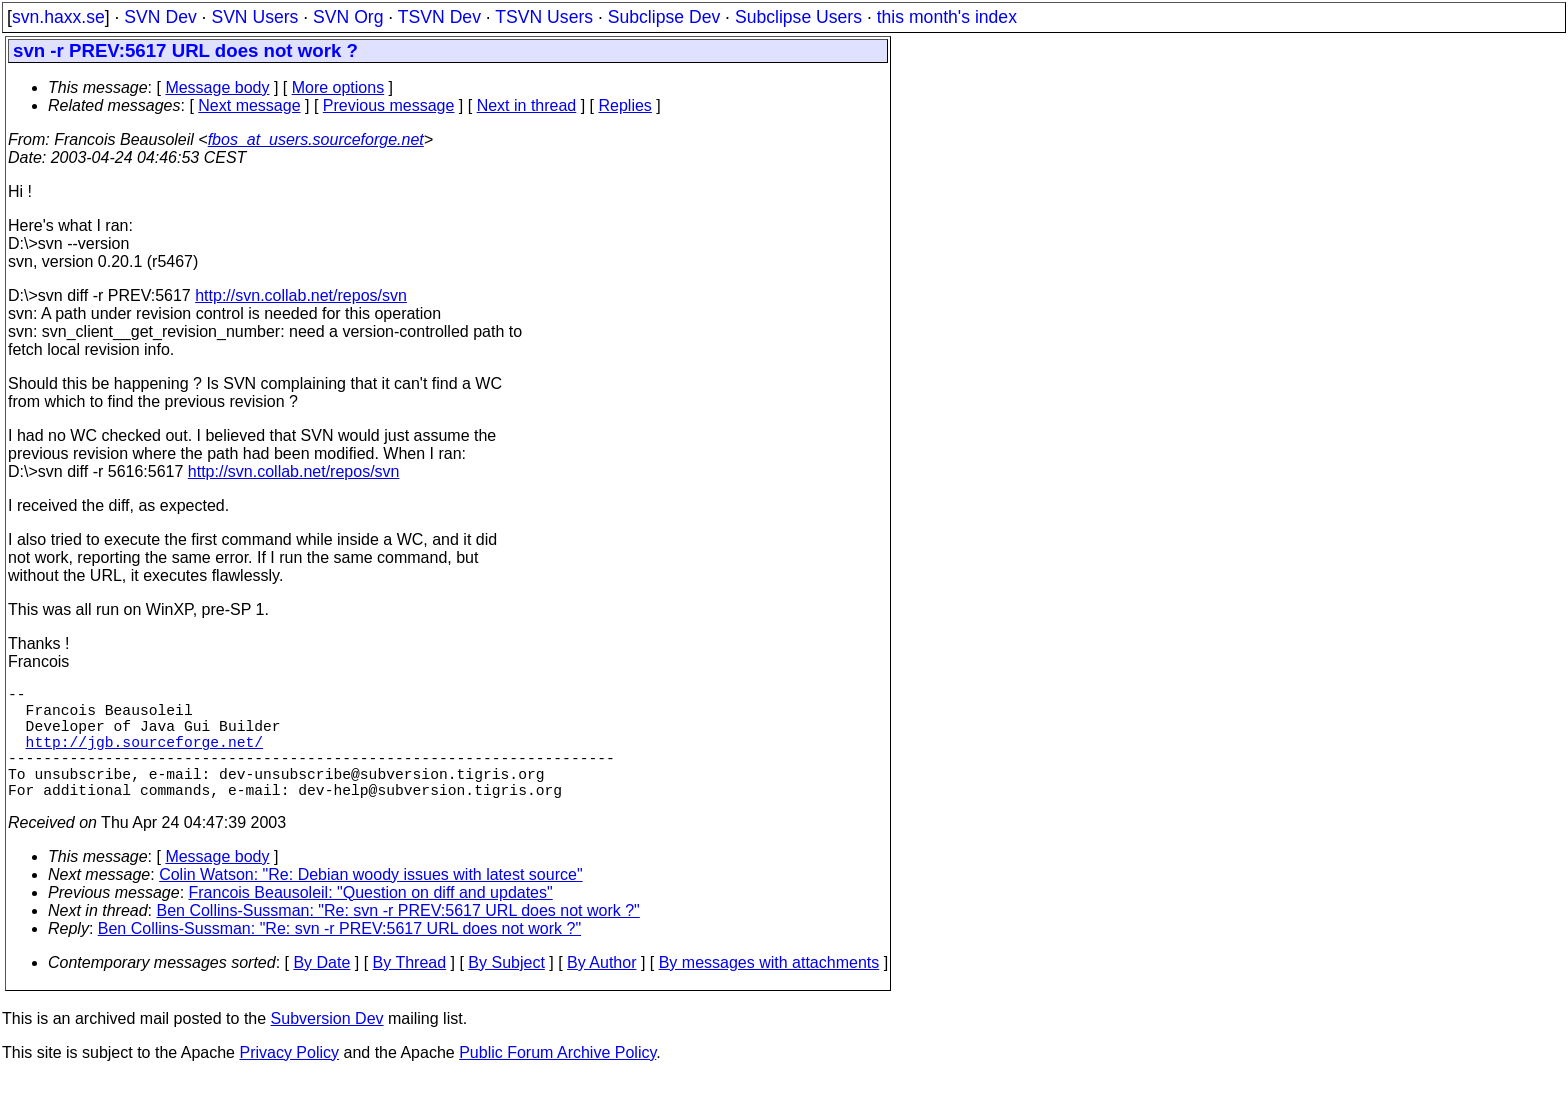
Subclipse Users (798, 17)
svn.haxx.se (58, 17)
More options (338, 87)
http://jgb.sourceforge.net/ (144, 757)
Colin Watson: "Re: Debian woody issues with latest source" (370, 902)
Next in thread (527, 105)
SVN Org (348, 17)
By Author (601, 990)
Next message (249, 105)
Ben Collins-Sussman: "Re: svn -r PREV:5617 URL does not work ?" (398, 938)
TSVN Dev (439, 17)
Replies (625, 105)
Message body (217, 87)
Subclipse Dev (664, 17)
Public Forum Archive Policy (557, 1080)
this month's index (947, 17)
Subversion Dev (327, 1046)
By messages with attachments (769, 990)
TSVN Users (544, 17)
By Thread (410, 990)
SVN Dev (160, 17)
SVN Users (254, 17)
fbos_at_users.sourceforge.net (316, 139)
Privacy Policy (289, 1080)
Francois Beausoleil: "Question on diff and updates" (371, 920)
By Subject (506, 990)
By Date (321, 990)
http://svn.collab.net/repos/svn (301, 295)
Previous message (389, 105)
